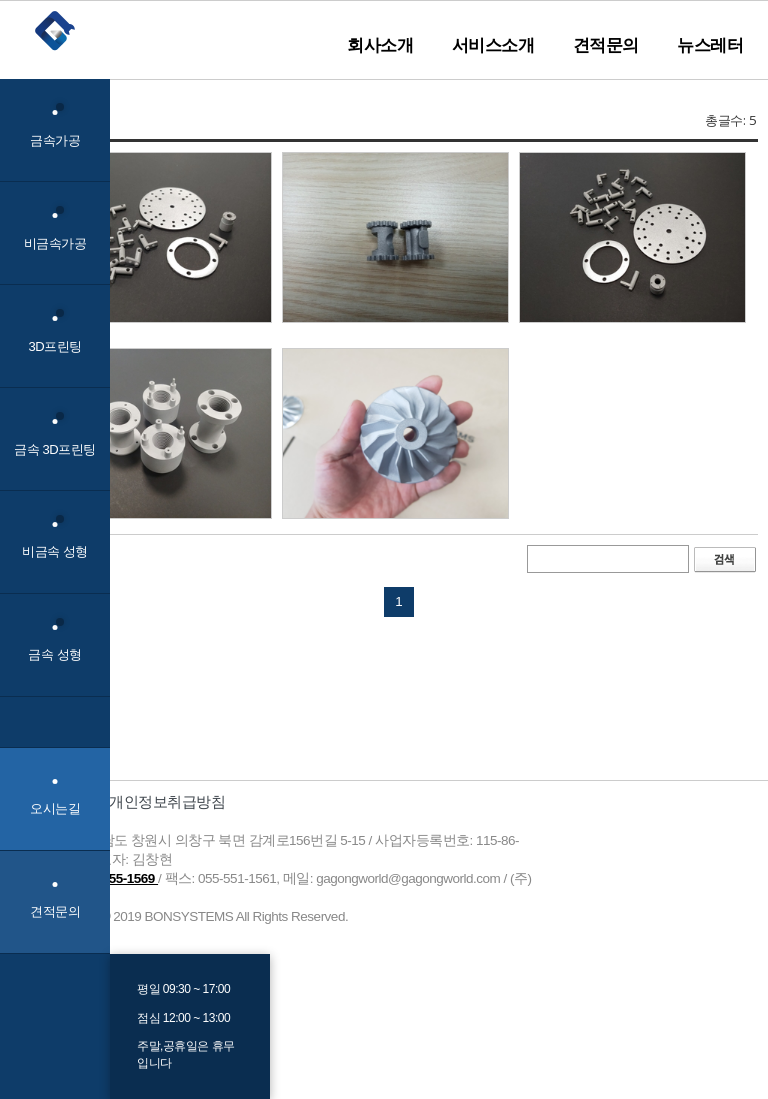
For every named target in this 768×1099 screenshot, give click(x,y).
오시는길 (55, 808)
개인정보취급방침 (167, 801)
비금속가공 (55, 228)
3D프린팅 (54, 331)
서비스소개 (493, 45)
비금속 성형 (55, 537)
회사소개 (380, 45)
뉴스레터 (710, 45)
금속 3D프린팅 (54, 434)
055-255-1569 (117, 878)
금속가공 (55, 125)
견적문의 (606, 45)
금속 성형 (54, 640)
